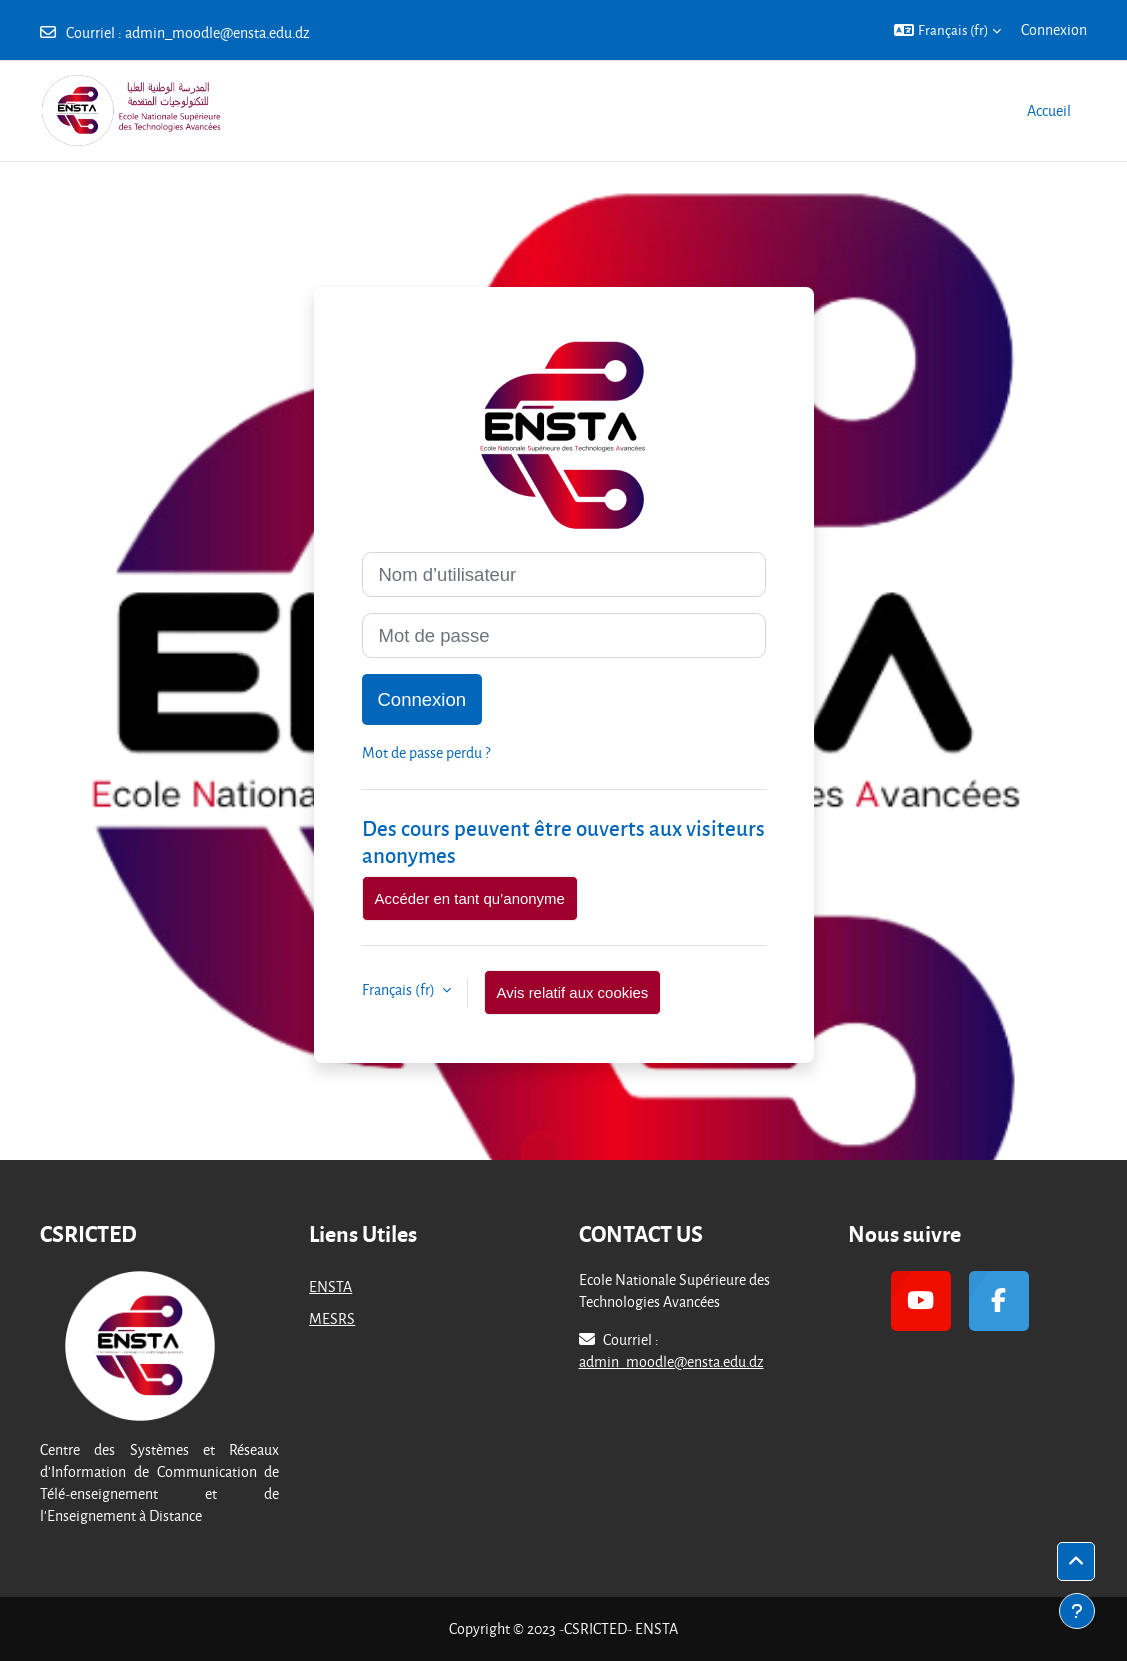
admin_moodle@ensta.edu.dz (217, 32)
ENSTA (330, 1286)
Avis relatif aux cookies (573, 992)
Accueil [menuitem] (1049, 110)
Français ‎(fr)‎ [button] (400, 989)
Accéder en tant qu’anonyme (470, 898)
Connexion (1054, 29)
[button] (947, 30)
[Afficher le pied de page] (1077, 1611)
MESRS (332, 1318)
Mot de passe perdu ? (426, 752)
